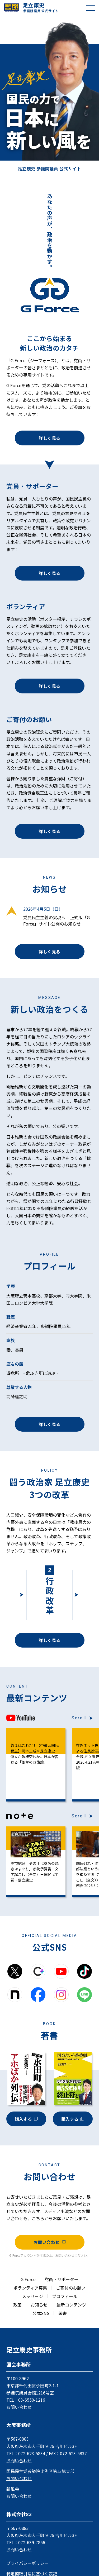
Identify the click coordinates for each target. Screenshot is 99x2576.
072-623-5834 (31, 2453)
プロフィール (64, 2296)
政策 (17, 2304)
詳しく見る (49, 438)
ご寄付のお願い (71, 2288)
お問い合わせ (49, 2242)
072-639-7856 (31, 2542)
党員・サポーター (61, 2279)
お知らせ (39, 2304)
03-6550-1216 (31, 2400)
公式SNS (40, 2313)
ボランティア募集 (30, 2288)
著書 (62, 2313)
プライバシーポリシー (27, 2563)
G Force (28, 2279)
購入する (26, 2119)
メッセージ (32, 2296)
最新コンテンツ (71, 2304)
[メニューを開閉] (90, 7)
